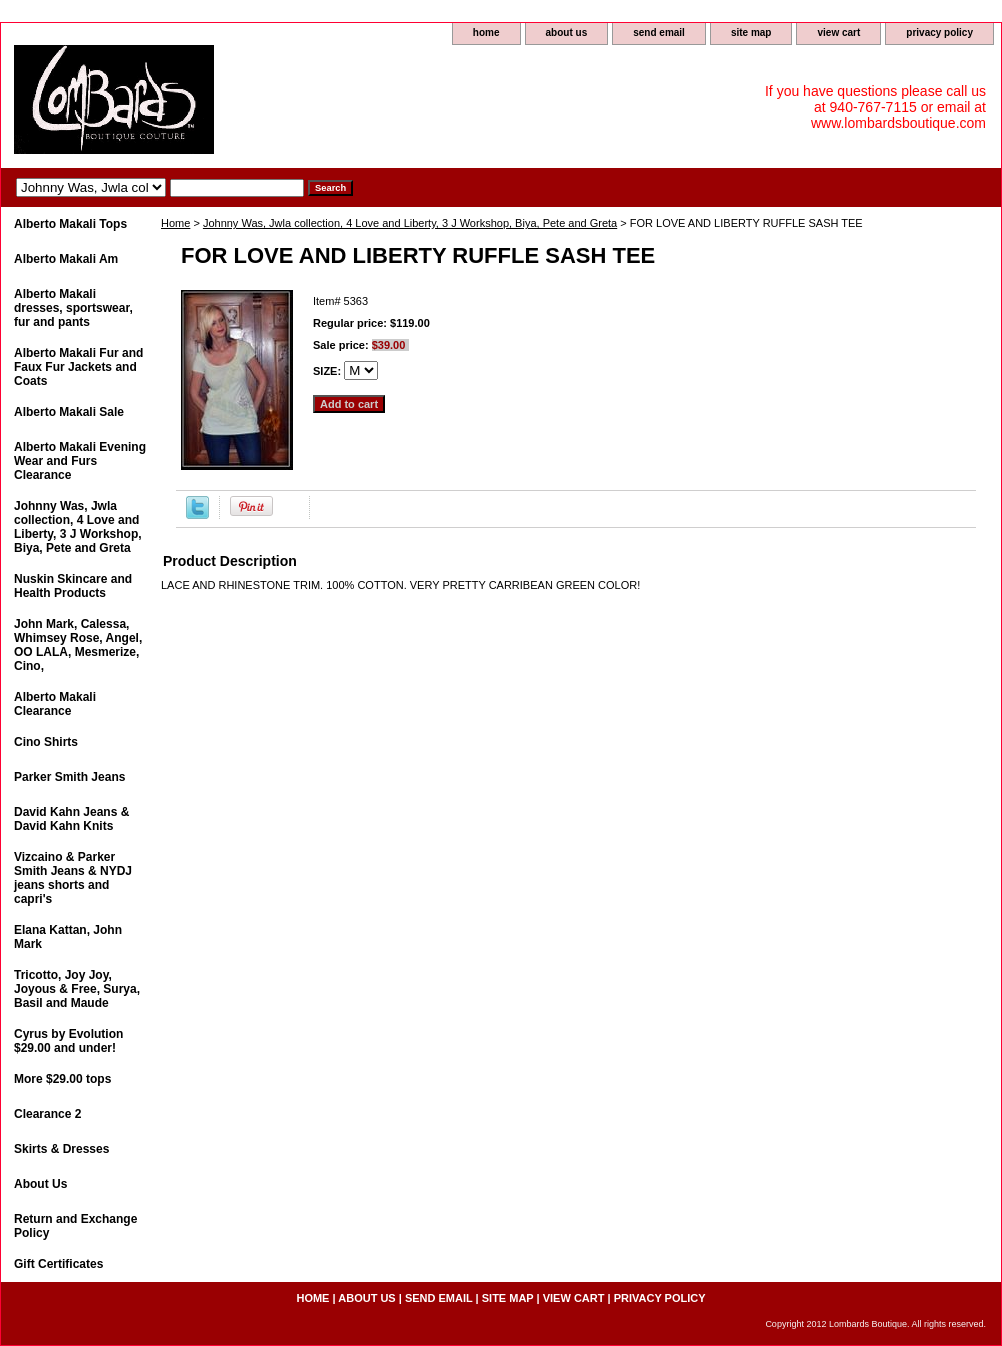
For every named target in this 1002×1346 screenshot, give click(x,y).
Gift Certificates (58, 1264)
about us (567, 32)
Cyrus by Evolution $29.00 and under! (68, 1041)
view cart (838, 32)
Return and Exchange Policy (75, 1226)
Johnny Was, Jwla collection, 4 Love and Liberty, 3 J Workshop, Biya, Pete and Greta (410, 223)
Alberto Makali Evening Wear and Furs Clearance (80, 461)
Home (175, 223)
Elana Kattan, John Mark (68, 937)
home (486, 32)
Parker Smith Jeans (69, 777)
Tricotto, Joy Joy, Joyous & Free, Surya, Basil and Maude (77, 989)
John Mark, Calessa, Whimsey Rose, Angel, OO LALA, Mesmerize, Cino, (78, 645)
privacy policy (939, 32)
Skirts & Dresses (61, 1149)
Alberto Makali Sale (69, 412)
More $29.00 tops (62, 1079)
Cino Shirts (46, 742)
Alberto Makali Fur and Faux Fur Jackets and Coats (78, 367)
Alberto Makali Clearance (55, 704)
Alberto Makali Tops (70, 224)
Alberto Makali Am (66, 259)
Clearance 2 (47, 1114)
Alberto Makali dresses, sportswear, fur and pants (73, 308)
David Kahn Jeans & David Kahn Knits (71, 819)
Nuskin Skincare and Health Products (73, 586)
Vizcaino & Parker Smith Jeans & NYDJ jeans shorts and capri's (73, 878)
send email (659, 32)
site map (751, 32)
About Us (40, 1184)
